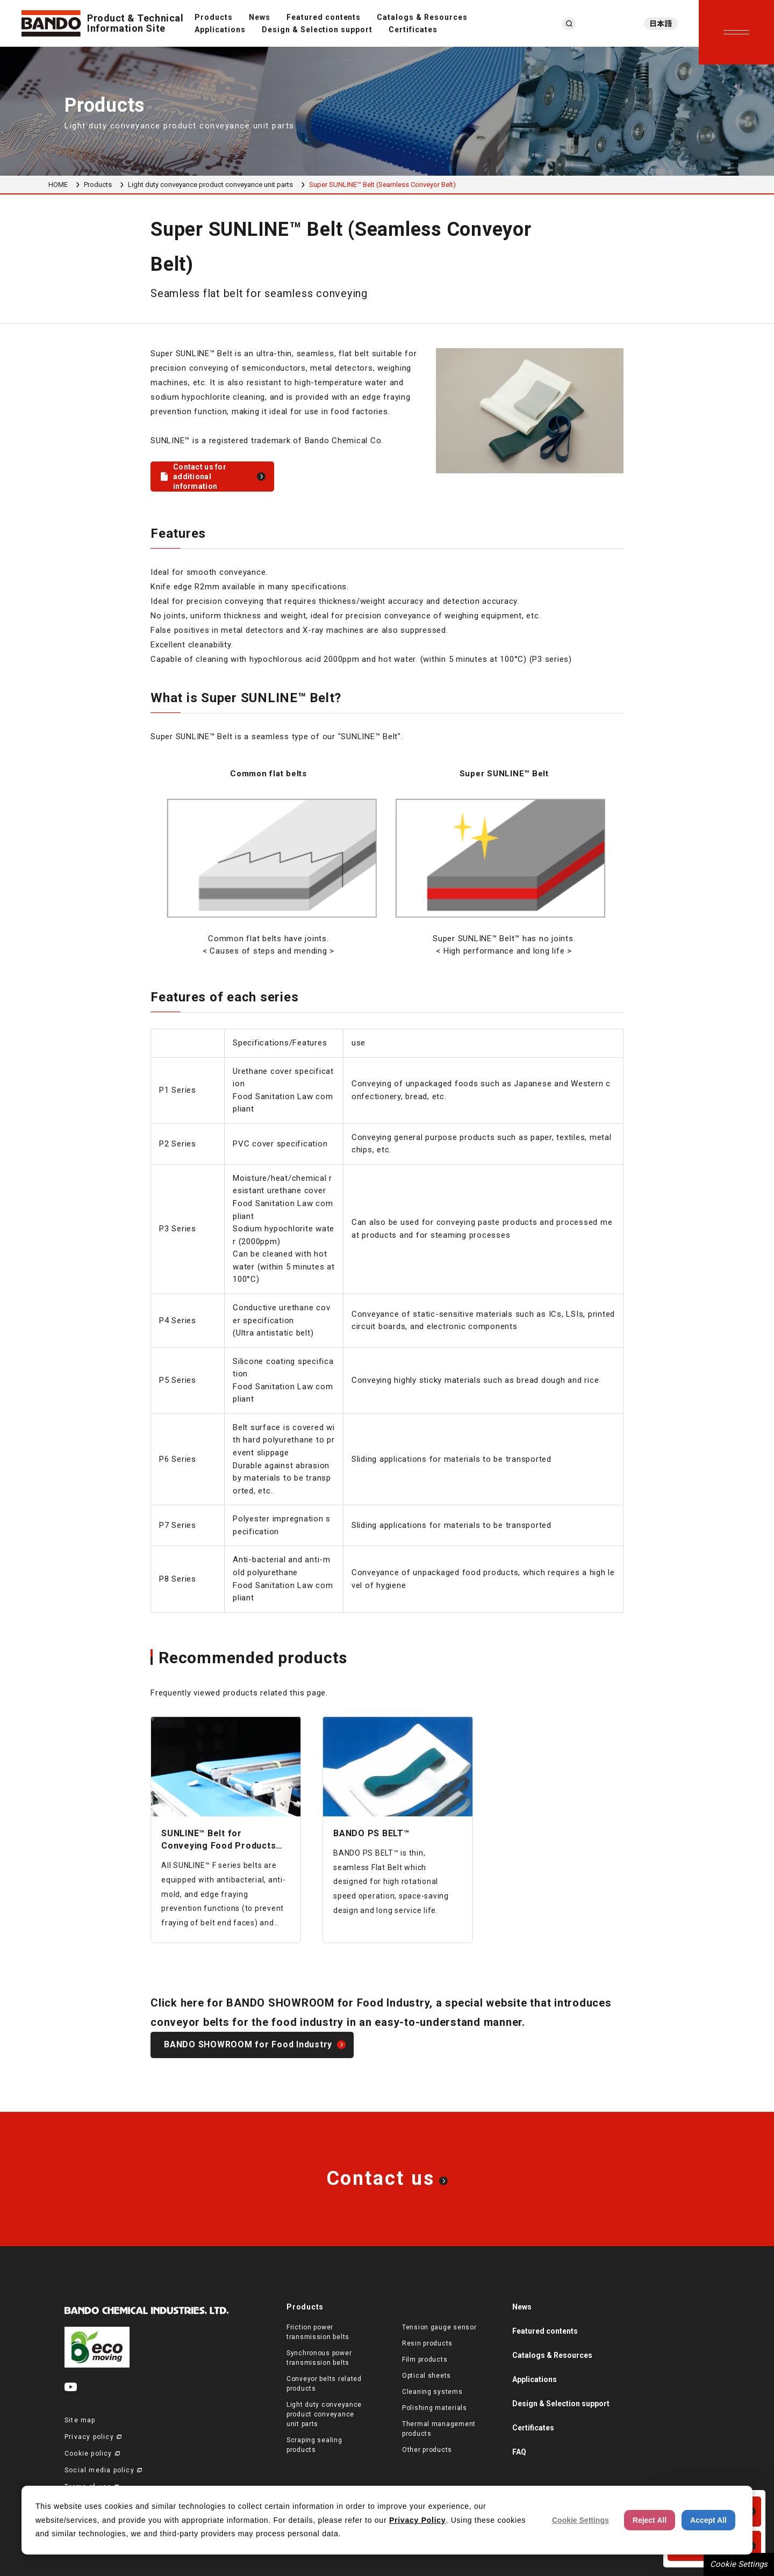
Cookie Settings (739, 2564)
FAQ (519, 2452)
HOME (58, 185)
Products (214, 17)
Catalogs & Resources (422, 17)
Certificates (413, 29)
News (259, 17)
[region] (387, 863)
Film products (424, 2359)
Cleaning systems (432, 2391)
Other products (427, 2450)
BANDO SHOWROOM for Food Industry (248, 2044)
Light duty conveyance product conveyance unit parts (210, 185)
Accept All (708, 2520)
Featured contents (323, 17)
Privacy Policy (417, 2520)
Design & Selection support (317, 29)
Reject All (649, 2520)
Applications (220, 29)
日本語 (660, 23)
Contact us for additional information (199, 476)
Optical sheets (426, 2375)
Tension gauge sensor (439, 2327)
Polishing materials (434, 2408)
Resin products (427, 2343)
